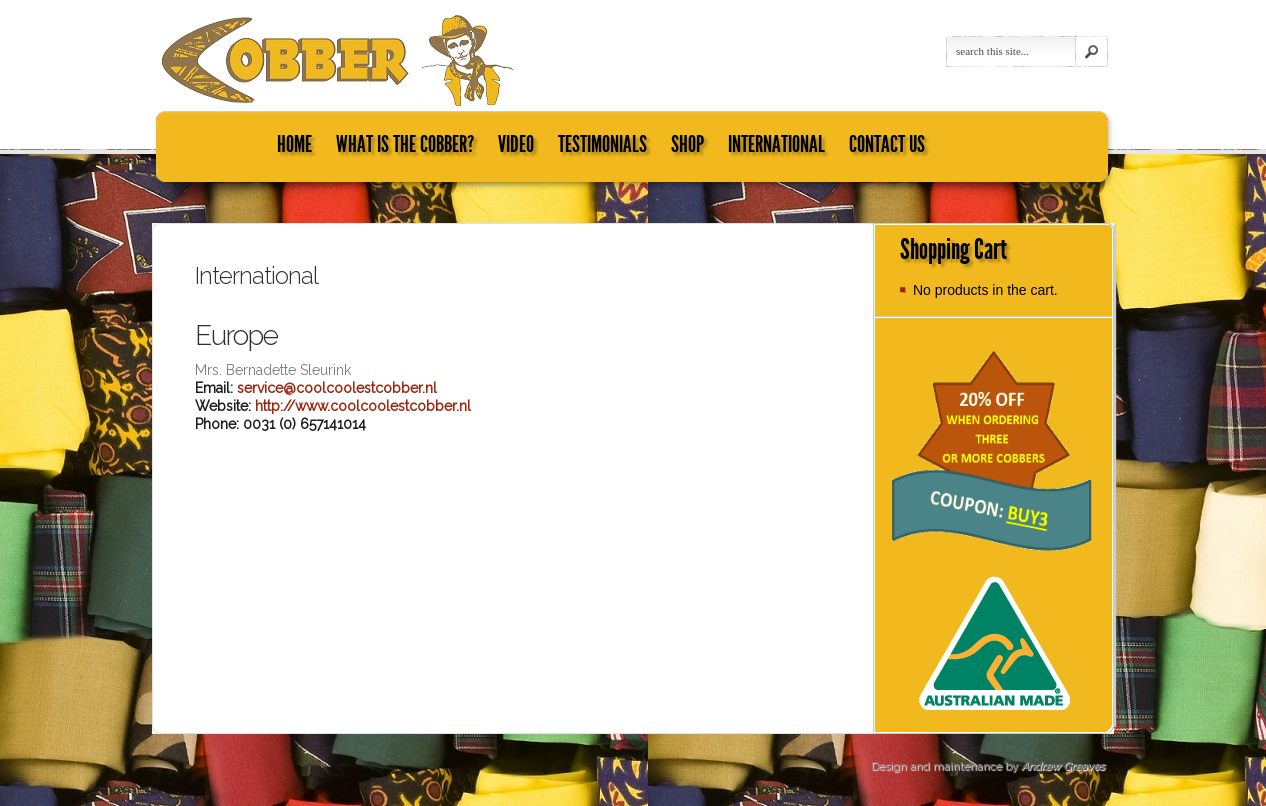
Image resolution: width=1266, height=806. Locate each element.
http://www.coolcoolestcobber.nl (363, 406)
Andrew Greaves (1062, 766)
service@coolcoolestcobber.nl (337, 388)
